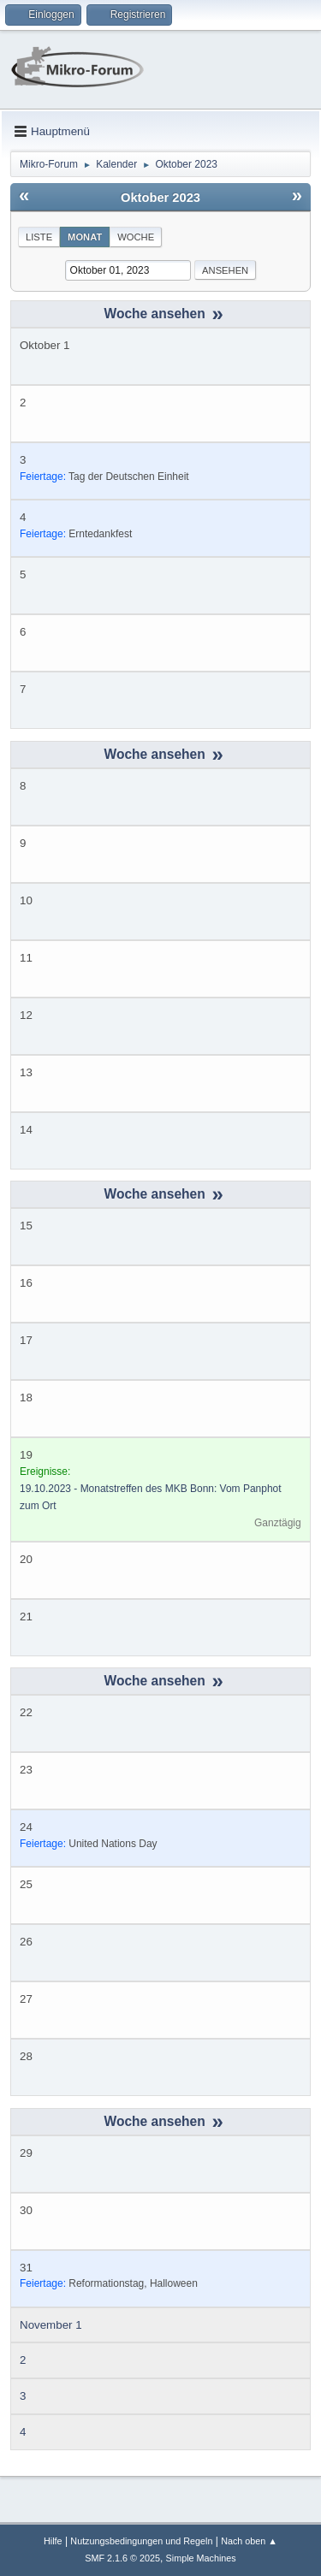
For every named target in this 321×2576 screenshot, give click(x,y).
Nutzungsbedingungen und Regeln (141, 2541)
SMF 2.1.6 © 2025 (122, 2558)
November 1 (51, 2324)
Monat (85, 237)
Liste (39, 237)
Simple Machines (201, 2558)
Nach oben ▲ (249, 2541)
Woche (135, 237)
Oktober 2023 (160, 197)
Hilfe (53, 2541)
